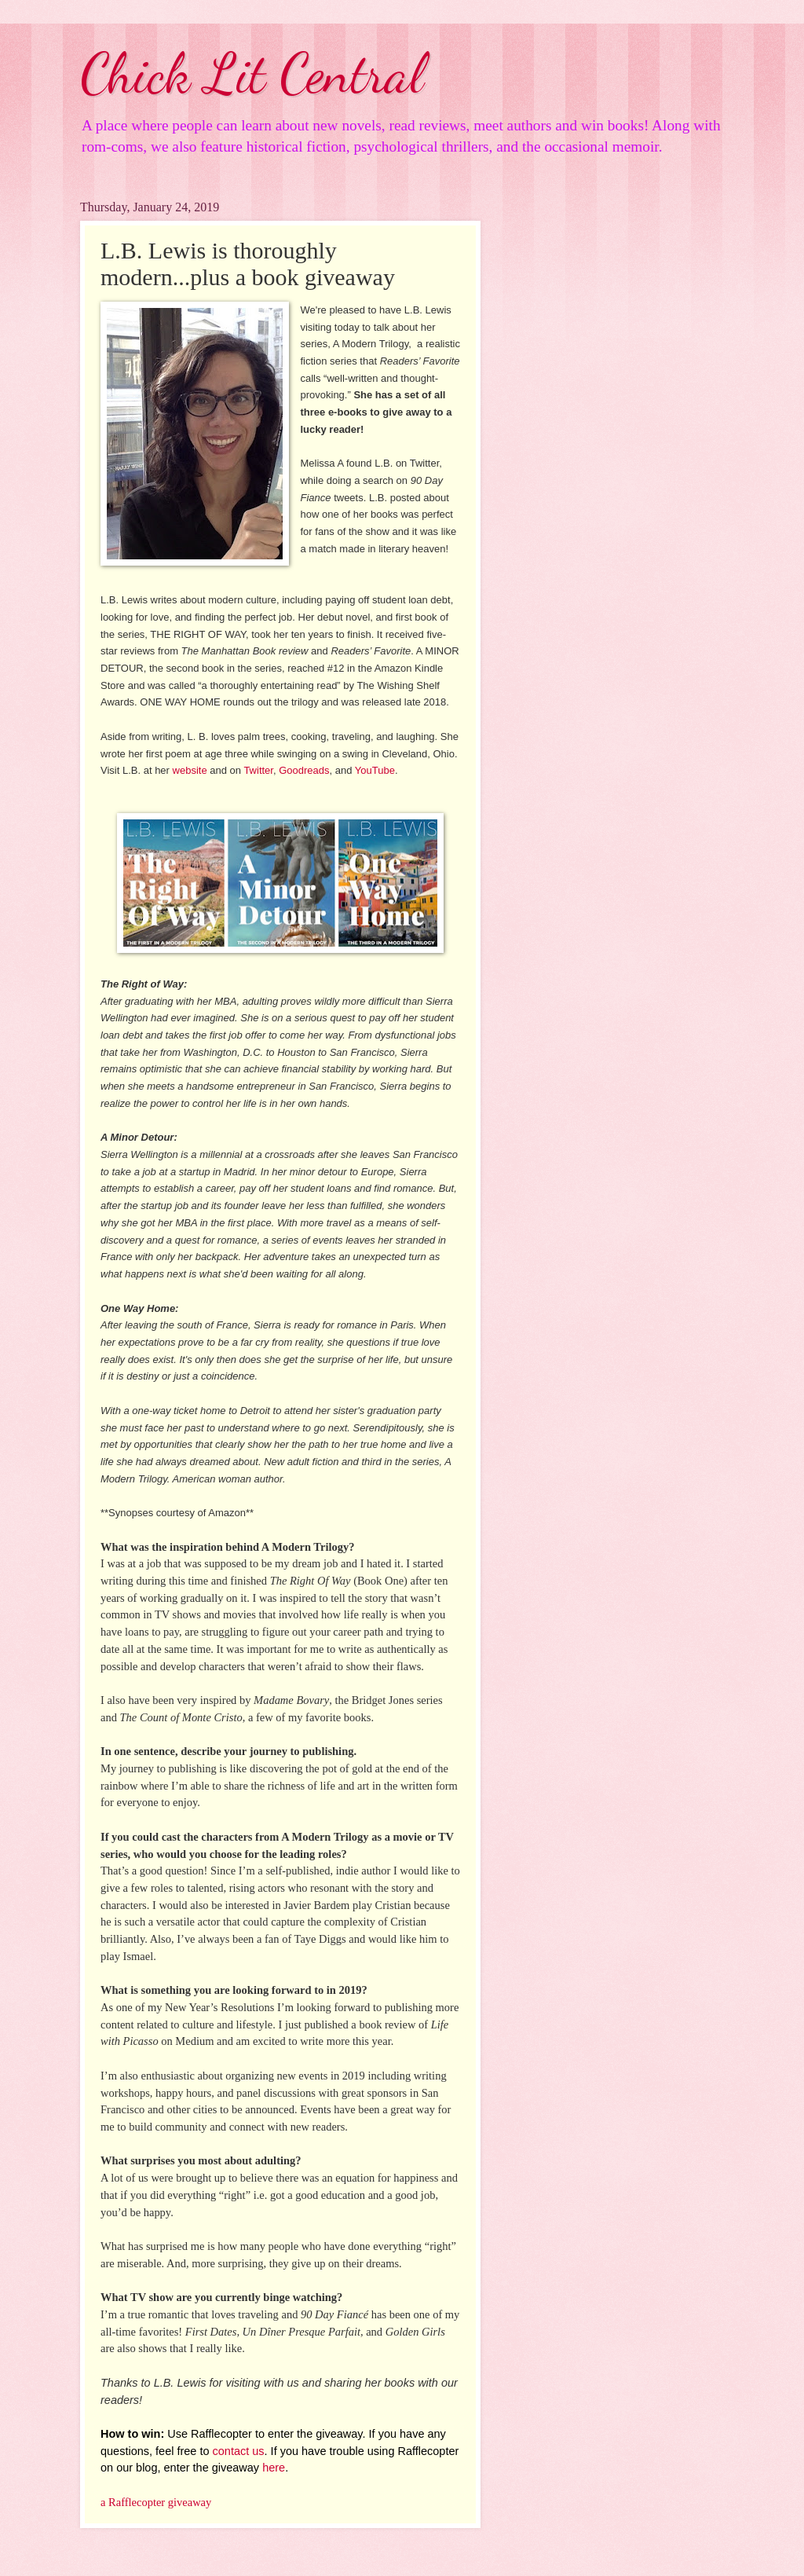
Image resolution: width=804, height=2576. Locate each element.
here (273, 2467)
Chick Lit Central (252, 74)
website (190, 770)
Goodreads (304, 770)
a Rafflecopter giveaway (155, 2502)
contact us (239, 2451)
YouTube (375, 770)
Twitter (258, 770)
